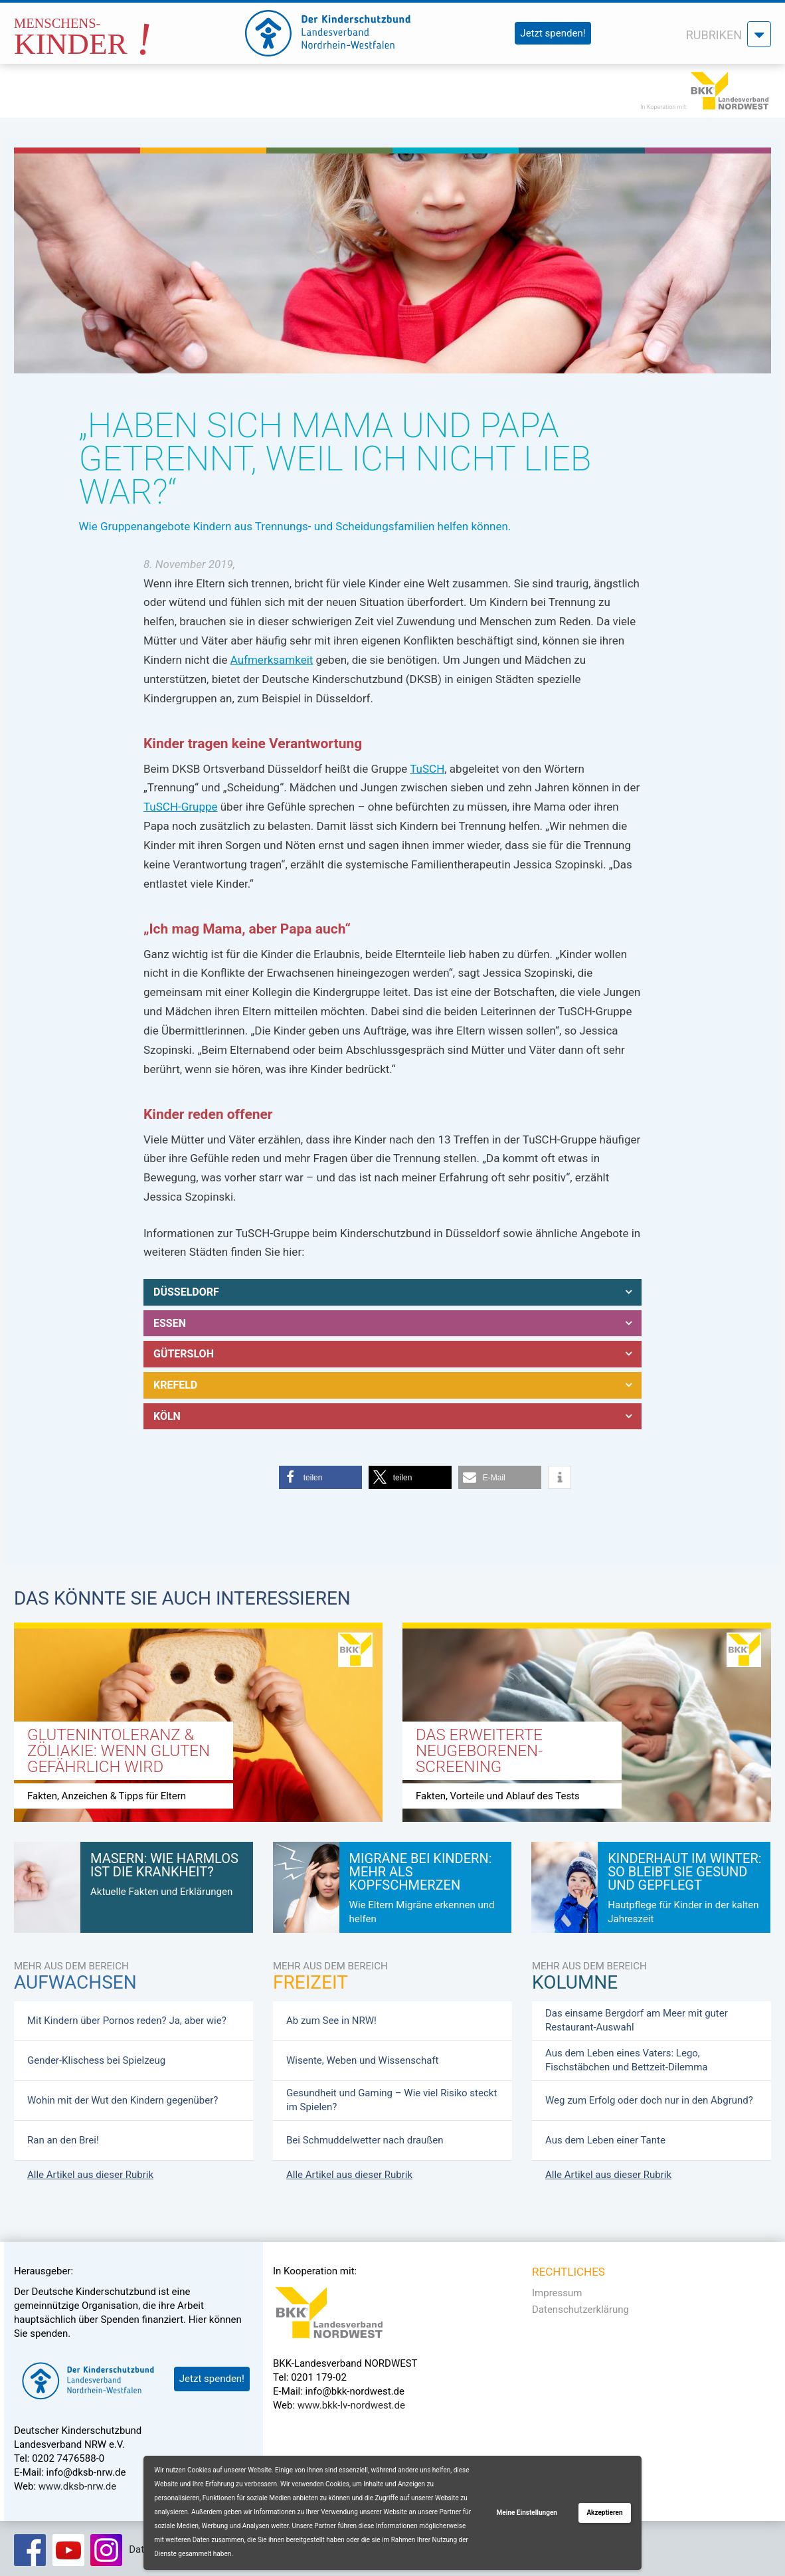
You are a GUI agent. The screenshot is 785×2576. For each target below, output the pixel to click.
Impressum (557, 2287)
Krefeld (175, 1381)
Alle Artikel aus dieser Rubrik (90, 2169)
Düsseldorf (186, 1291)
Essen (169, 1321)
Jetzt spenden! (552, 33)
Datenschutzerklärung (580, 2304)
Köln (167, 1411)
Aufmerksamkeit (271, 659)
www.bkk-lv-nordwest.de (351, 2400)
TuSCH (427, 768)
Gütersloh (183, 1351)
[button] (320, 1472)
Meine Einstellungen (527, 2512)
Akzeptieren (604, 2512)
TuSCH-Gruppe (180, 806)
